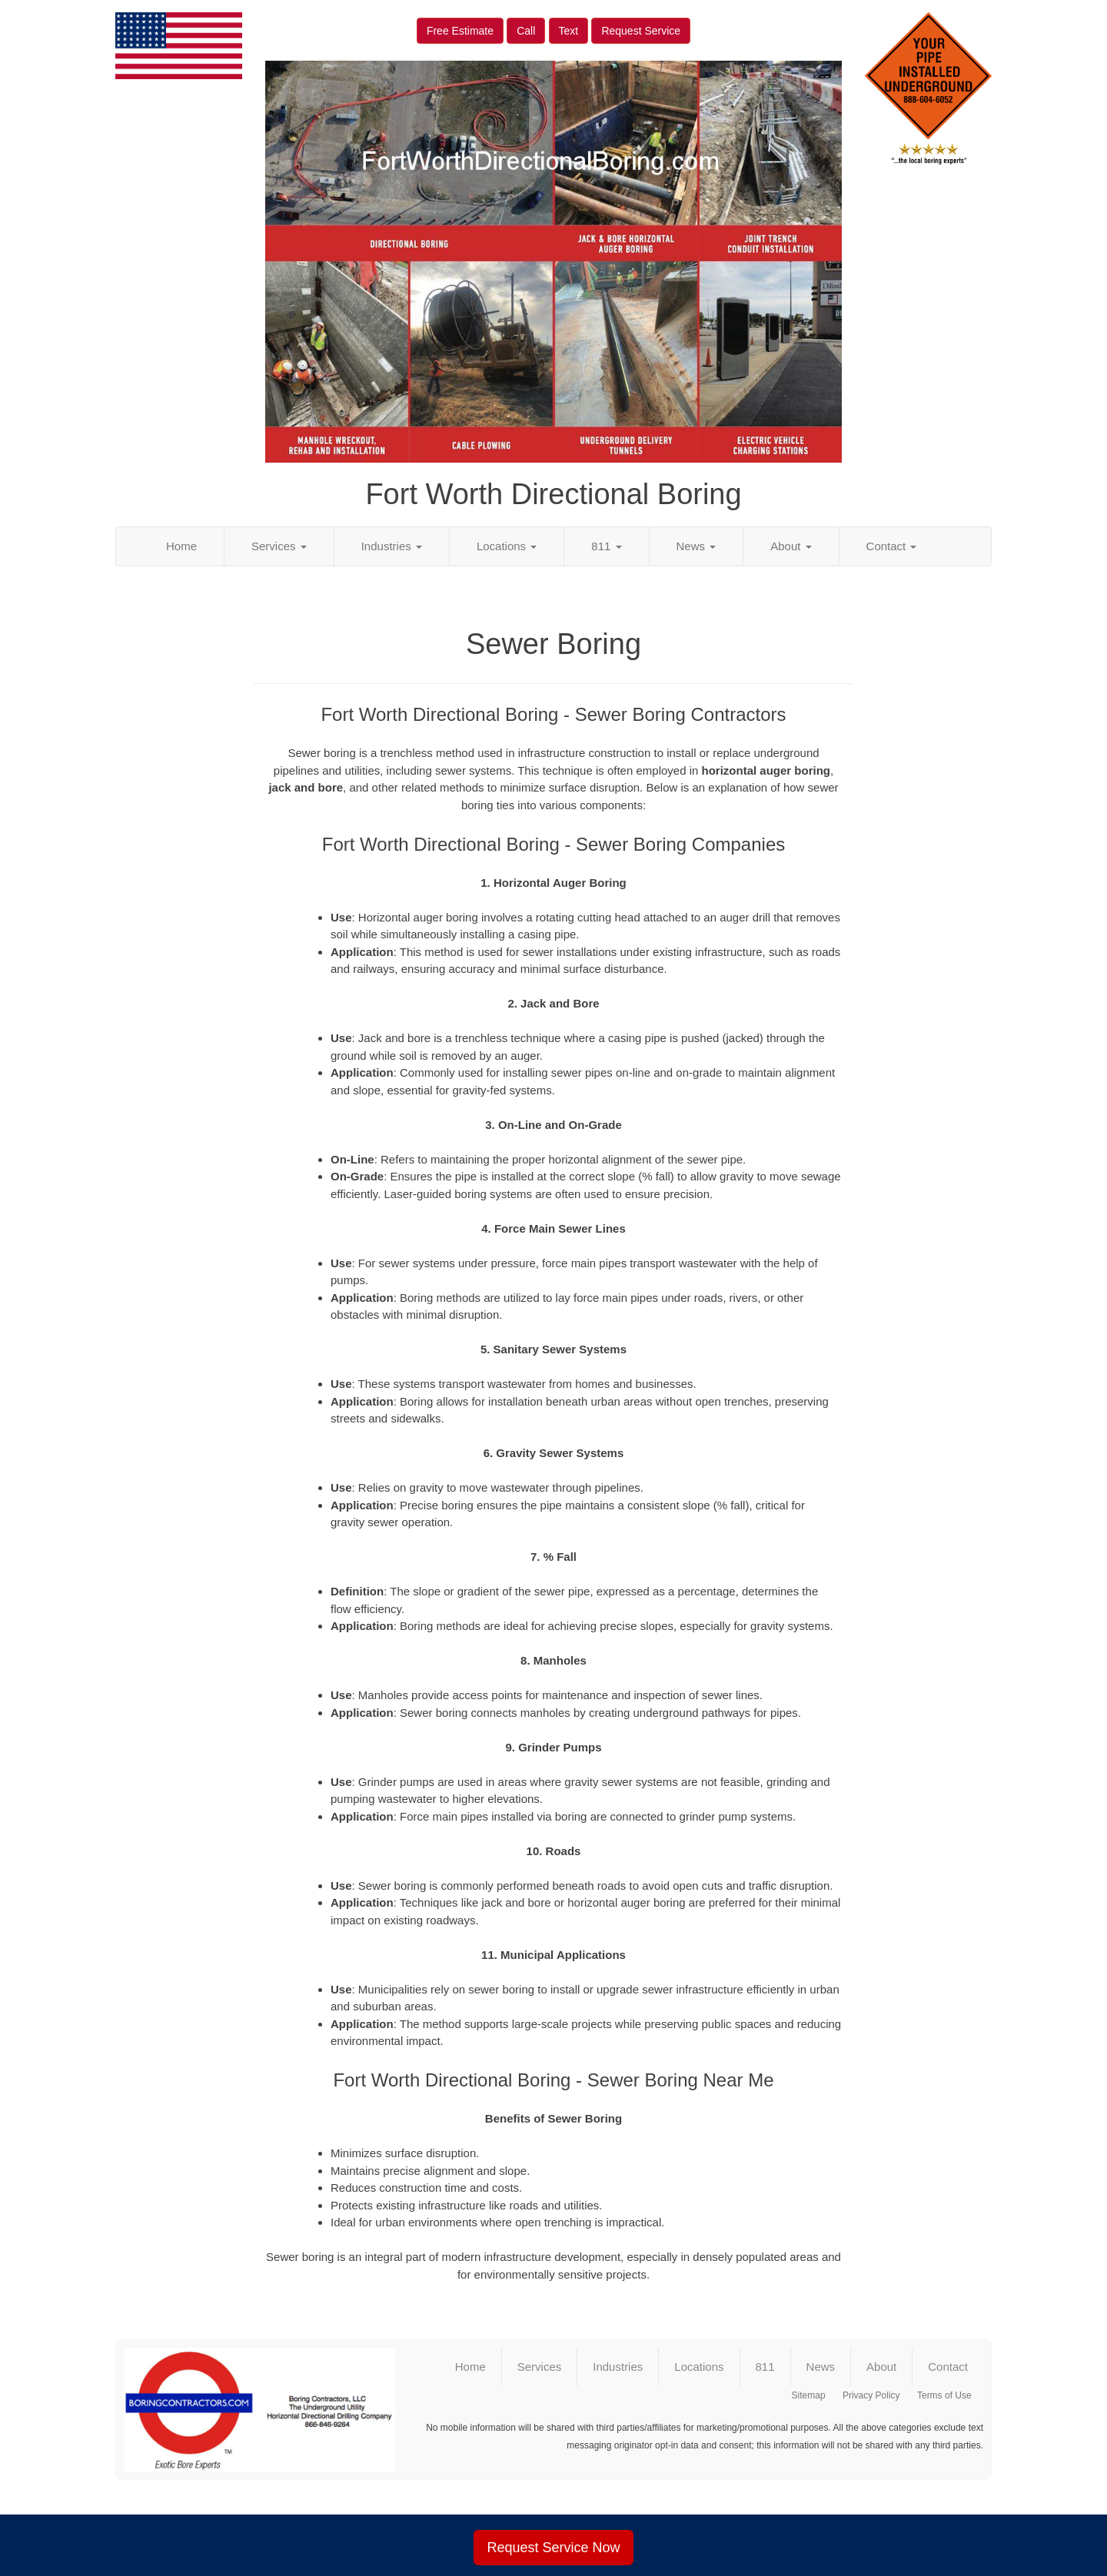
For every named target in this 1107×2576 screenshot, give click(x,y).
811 (606, 546)
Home (181, 546)
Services (279, 546)
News (696, 546)
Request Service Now (553, 2547)
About (790, 546)
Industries (391, 546)
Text (569, 31)
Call (526, 31)
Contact (891, 546)
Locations (507, 546)
